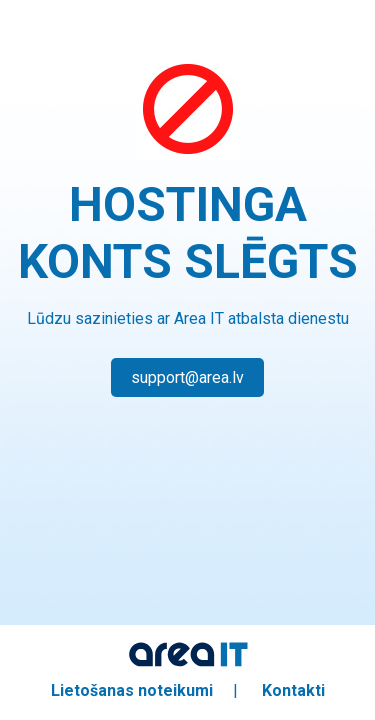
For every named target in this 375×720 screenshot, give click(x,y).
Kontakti (293, 690)
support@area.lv (187, 377)
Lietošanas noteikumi (132, 690)
